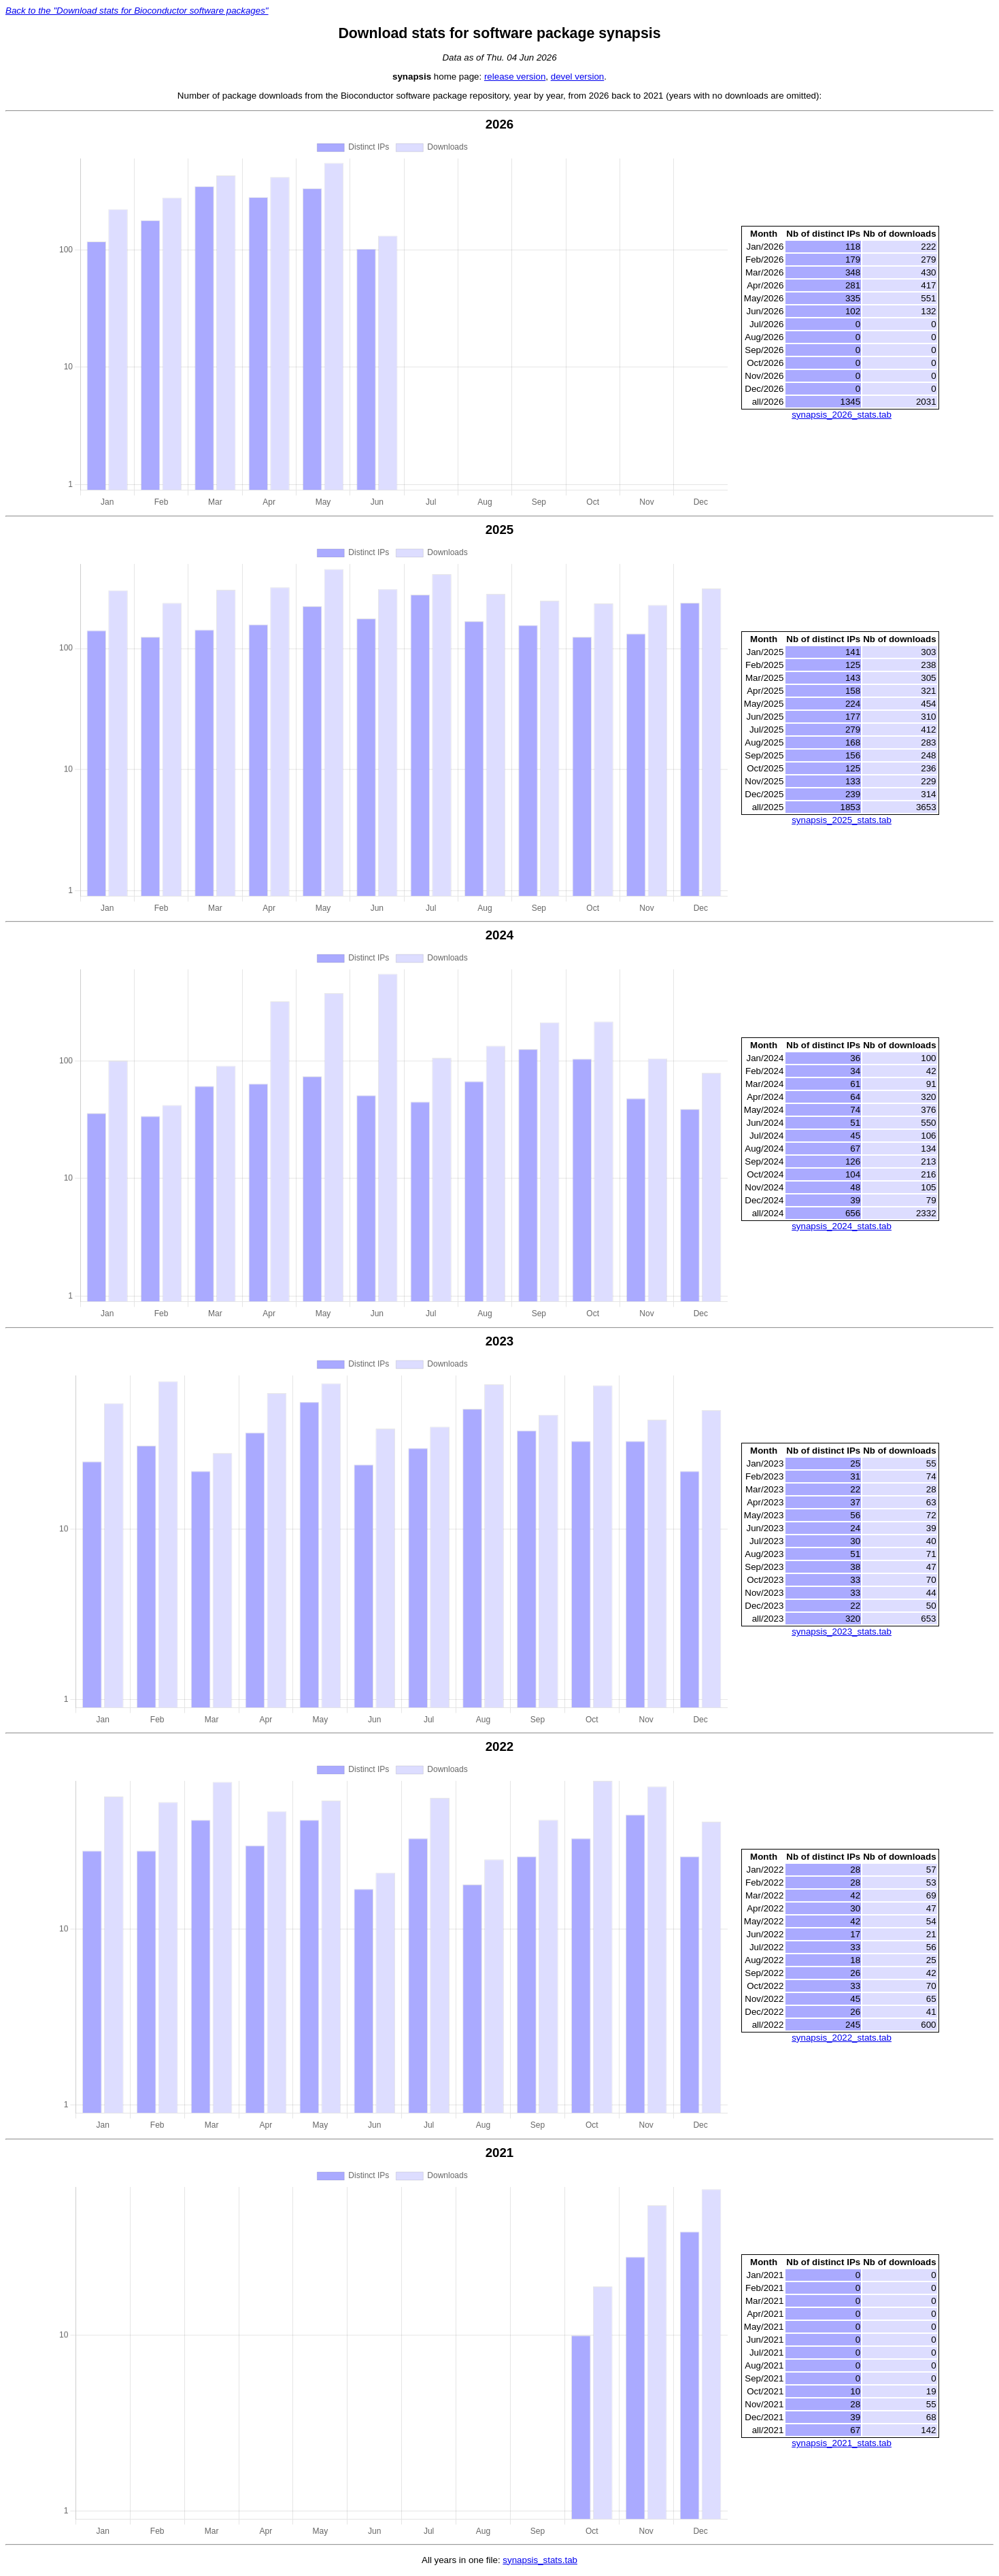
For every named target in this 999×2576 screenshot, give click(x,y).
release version (514, 76)
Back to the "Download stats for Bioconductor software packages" (137, 10)
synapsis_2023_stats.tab (842, 1633)
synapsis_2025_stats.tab (842, 821)
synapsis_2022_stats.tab (842, 2039)
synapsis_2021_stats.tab (842, 2445)
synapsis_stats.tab (540, 2562)
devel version (578, 76)
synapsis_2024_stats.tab (842, 1227)
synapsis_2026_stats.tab (842, 414)
